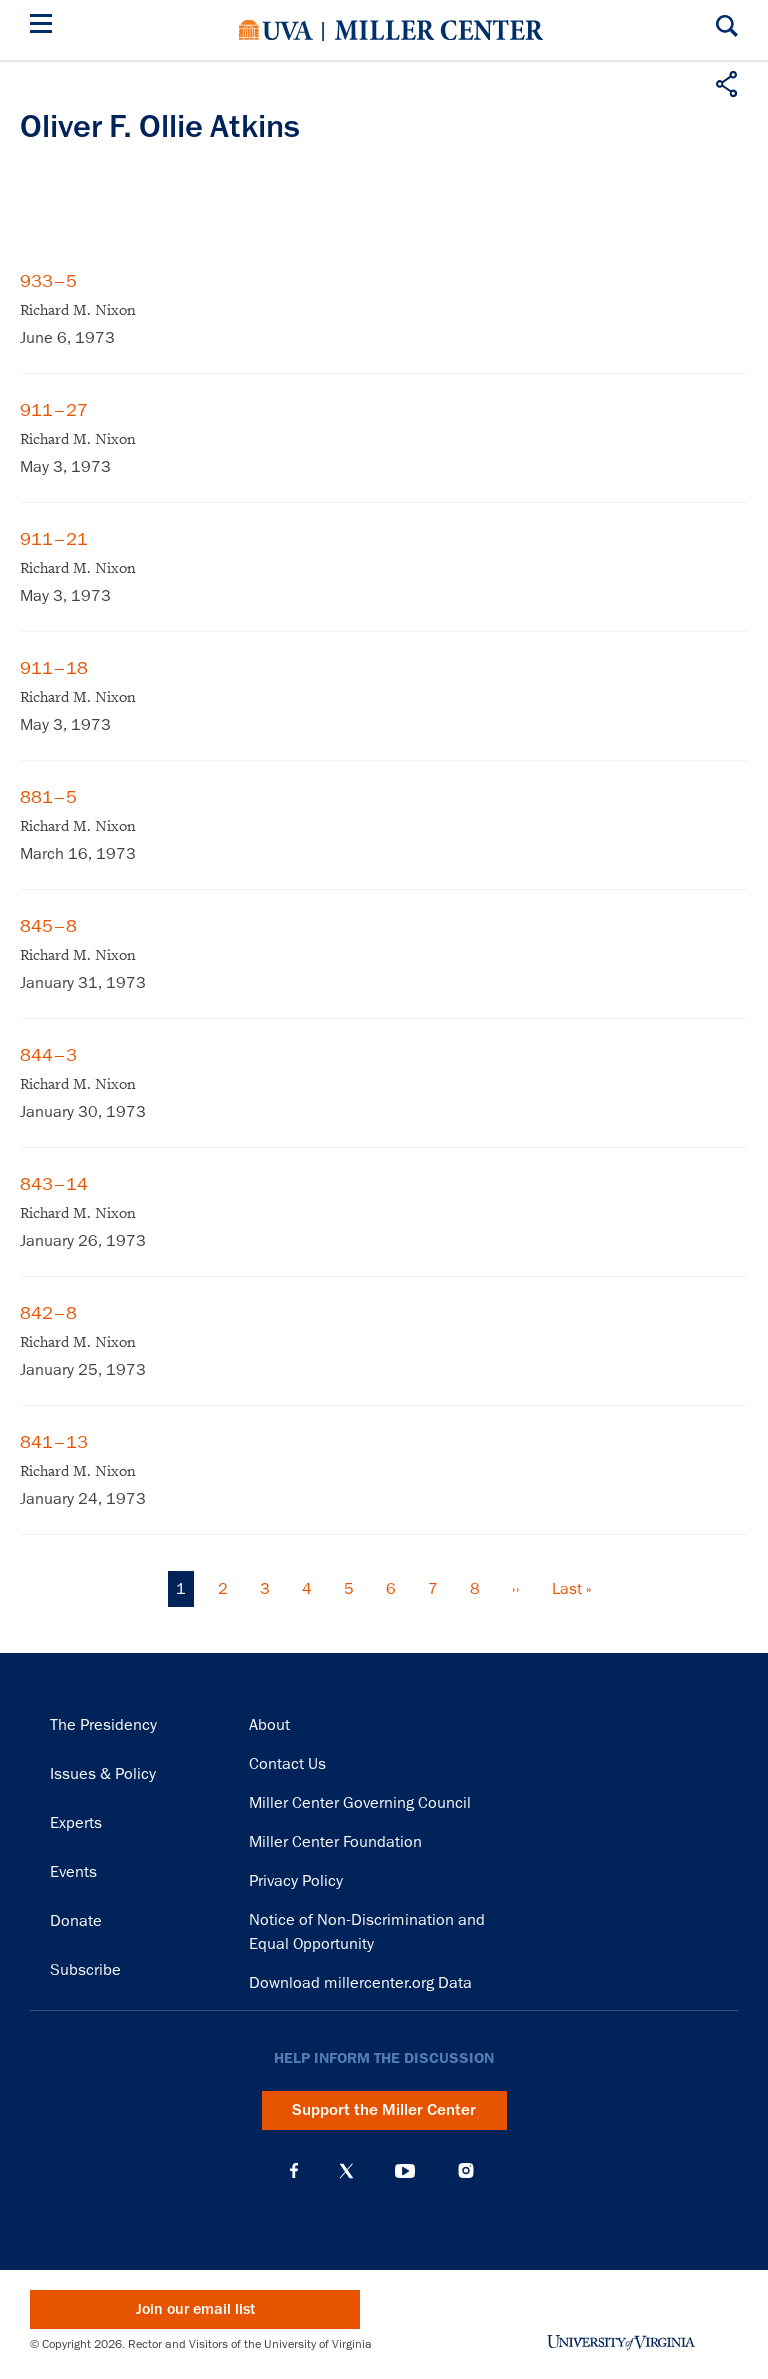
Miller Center (439, 30)
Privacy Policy (296, 1881)
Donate (76, 1921)
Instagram (466, 2170)
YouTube (405, 2171)
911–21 (54, 539)
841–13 (54, 1442)
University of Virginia (276, 30)
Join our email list (195, 2309)
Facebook (294, 2171)
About (269, 1725)
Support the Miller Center (384, 2110)
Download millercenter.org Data (360, 1983)
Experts (76, 1823)
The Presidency (103, 1725)
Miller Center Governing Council (360, 1803)
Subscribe (85, 1970)
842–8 (48, 1313)
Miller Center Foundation (335, 1842)
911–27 (54, 410)
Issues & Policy (103, 1774)
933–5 (48, 281)
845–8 (48, 926)
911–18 (54, 668)
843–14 (54, 1184)
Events (73, 1872)
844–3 (48, 1055)
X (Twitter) (346, 2171)
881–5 (48, 797)
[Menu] (45, 26)
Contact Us (287, 1764)
